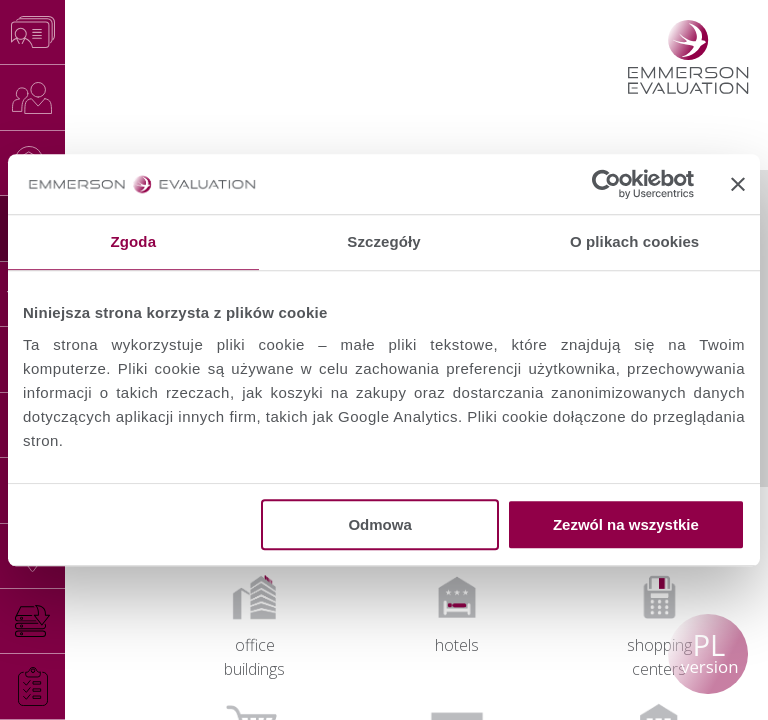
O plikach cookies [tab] (634, 241)
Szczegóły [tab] (383, 241)
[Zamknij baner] (738, 184)
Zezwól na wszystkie (626, 524)
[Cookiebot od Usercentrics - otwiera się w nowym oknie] (606, 184)
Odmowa (379, 524)
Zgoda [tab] (134, 241)
